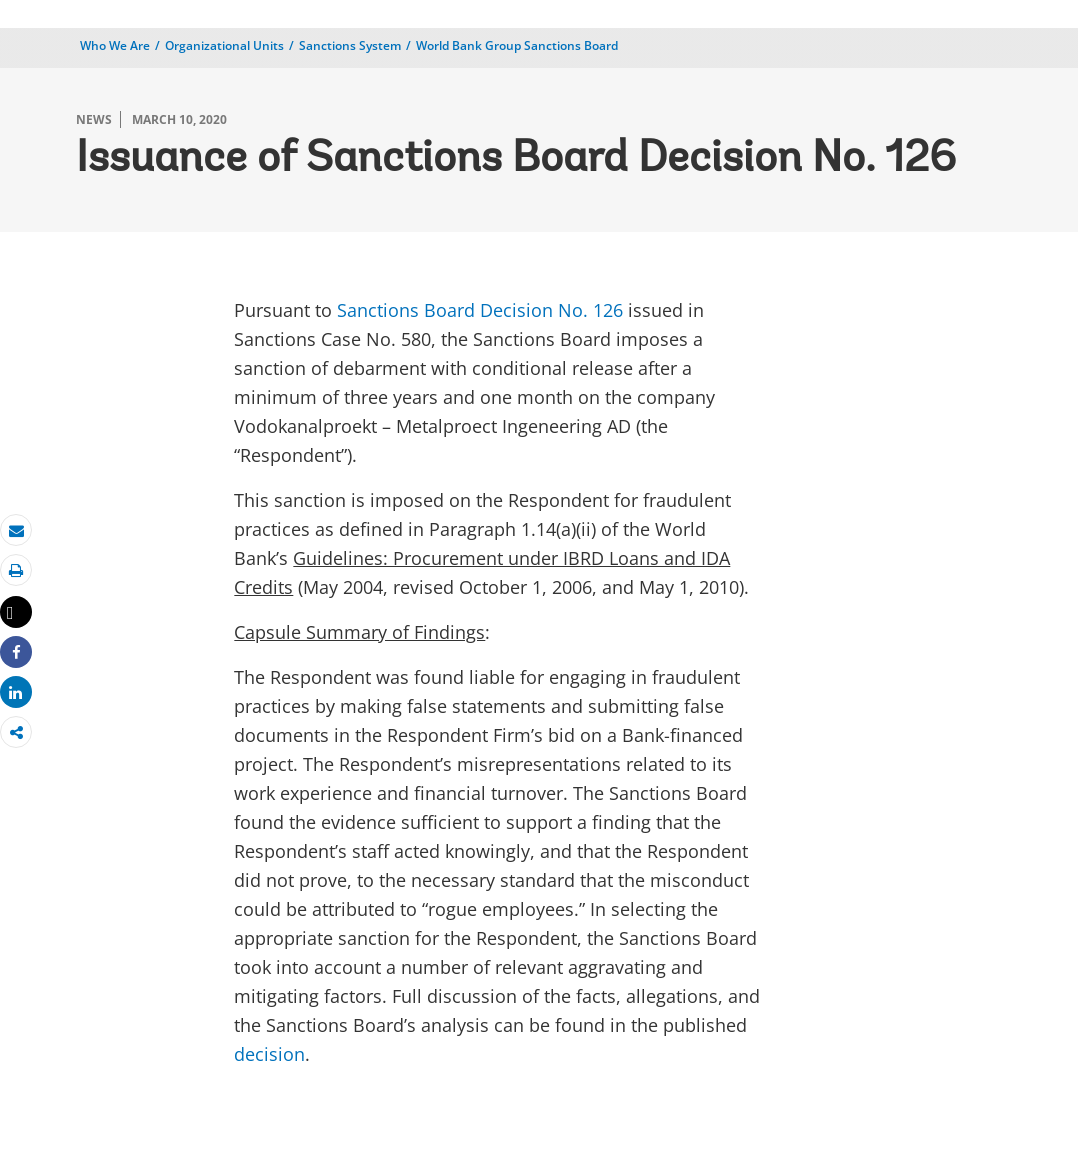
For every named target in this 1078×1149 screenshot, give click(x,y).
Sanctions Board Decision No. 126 (480, 310)
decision (269, 1054)
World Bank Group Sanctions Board (517, 45)
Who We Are (115, 45)
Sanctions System (350, 45)
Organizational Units (224, 45)
